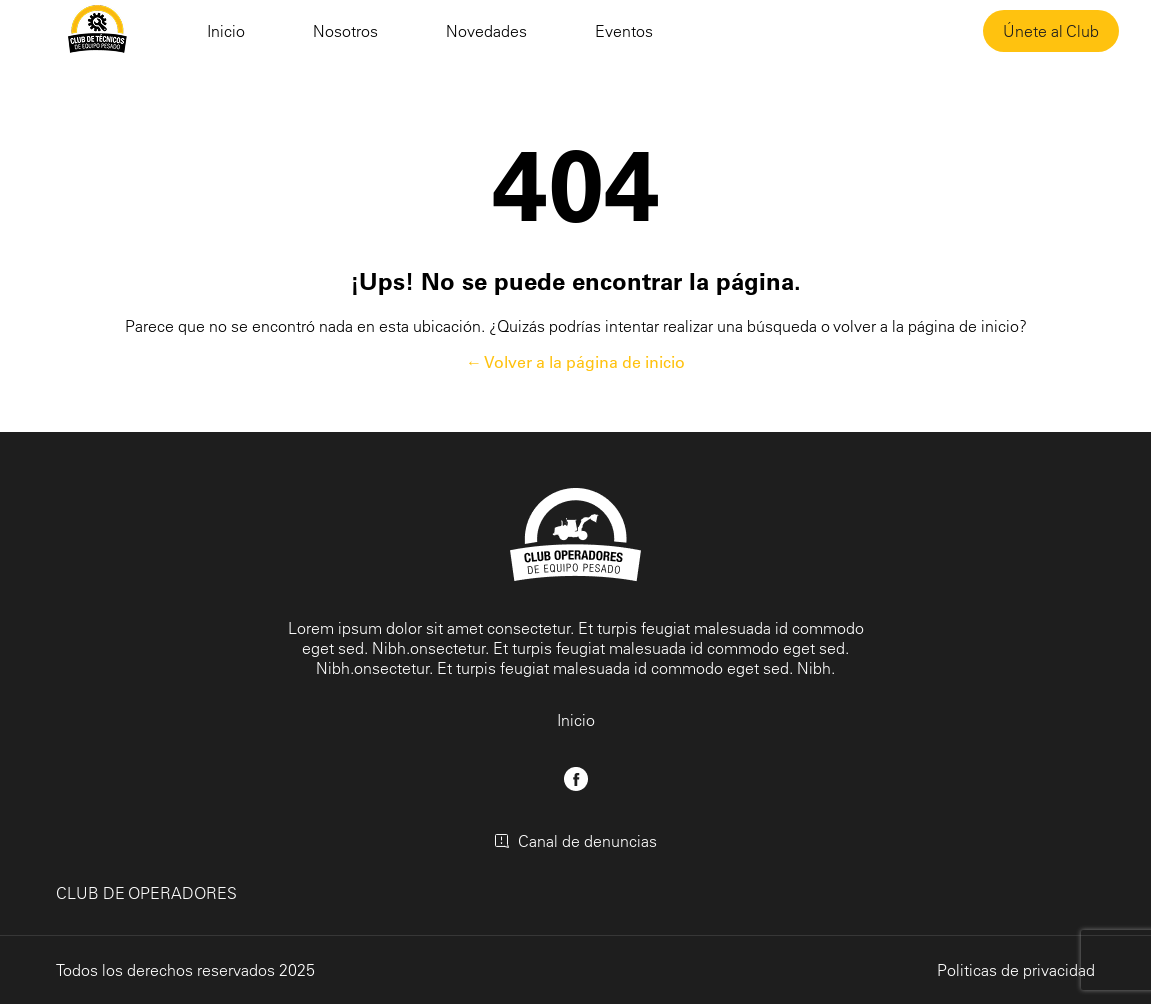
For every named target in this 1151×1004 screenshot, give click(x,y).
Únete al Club (1051, 31)
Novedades (486, 31)
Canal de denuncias (575, 841)
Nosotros (345, 31)
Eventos (624, 31)
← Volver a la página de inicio (575, 362)
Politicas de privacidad (1016, 970)
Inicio (226, 31)
